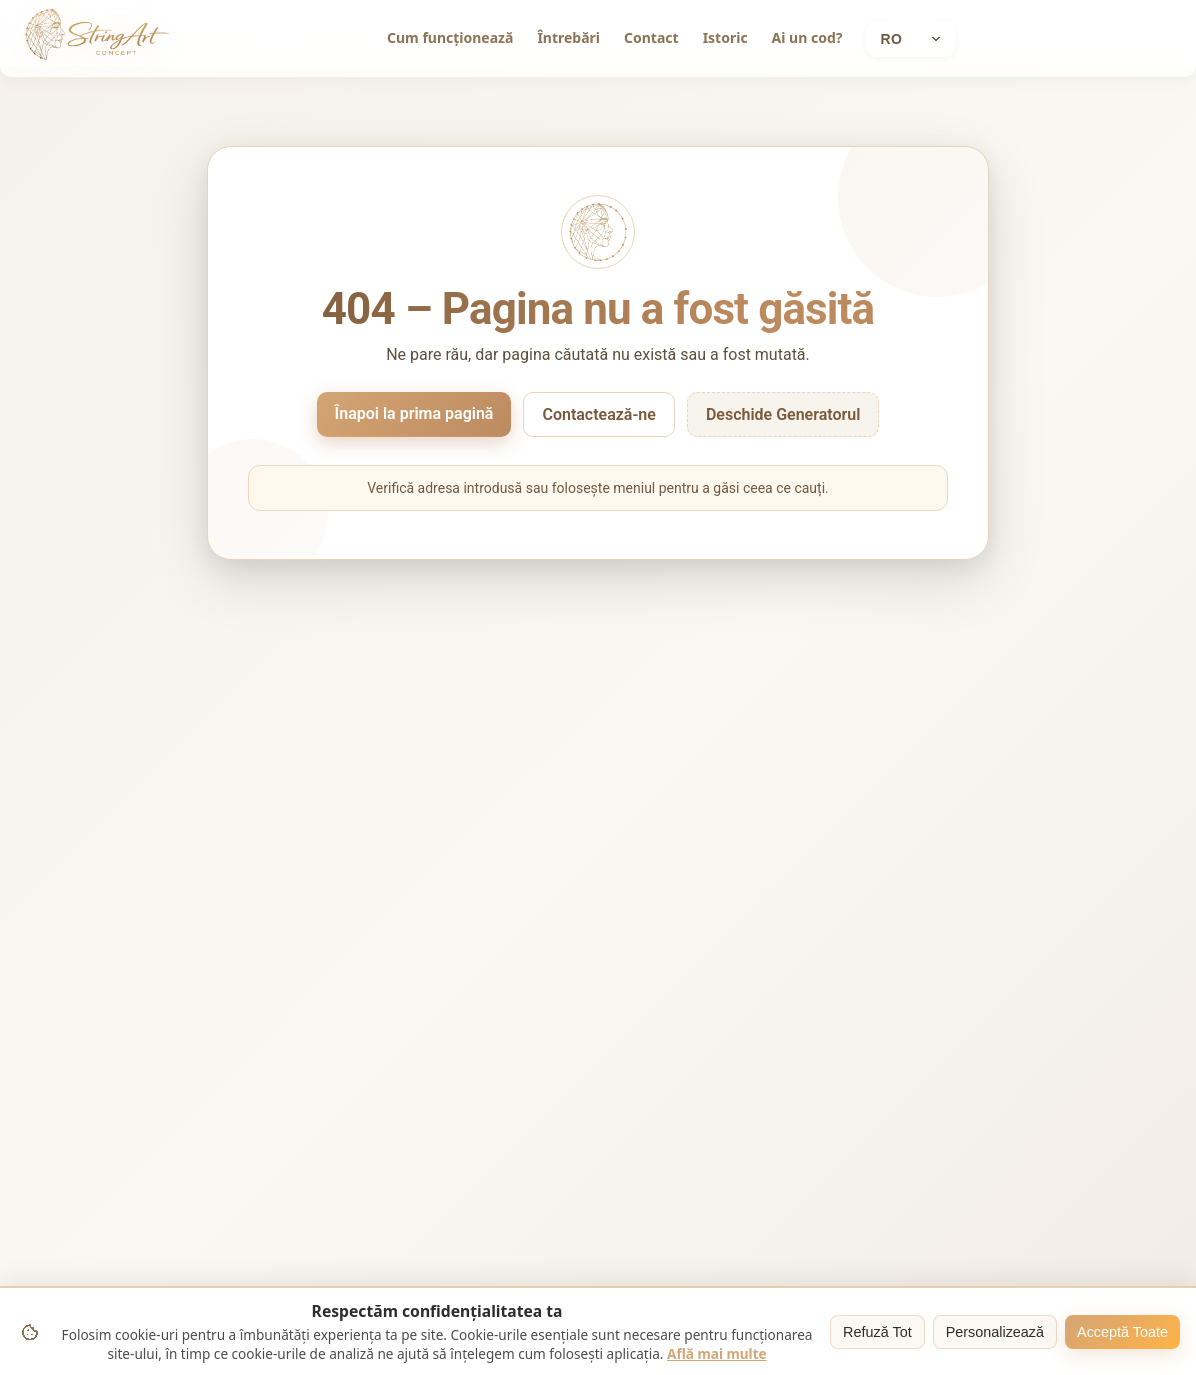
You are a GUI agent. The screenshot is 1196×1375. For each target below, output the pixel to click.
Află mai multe (717, 1353)
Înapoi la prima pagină (414, 413)
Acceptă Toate (1122, 1332)
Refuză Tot (877, 1332)
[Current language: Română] (911, 39)
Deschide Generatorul (783, 414)
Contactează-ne (598, 414)
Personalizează (995, 1332)
